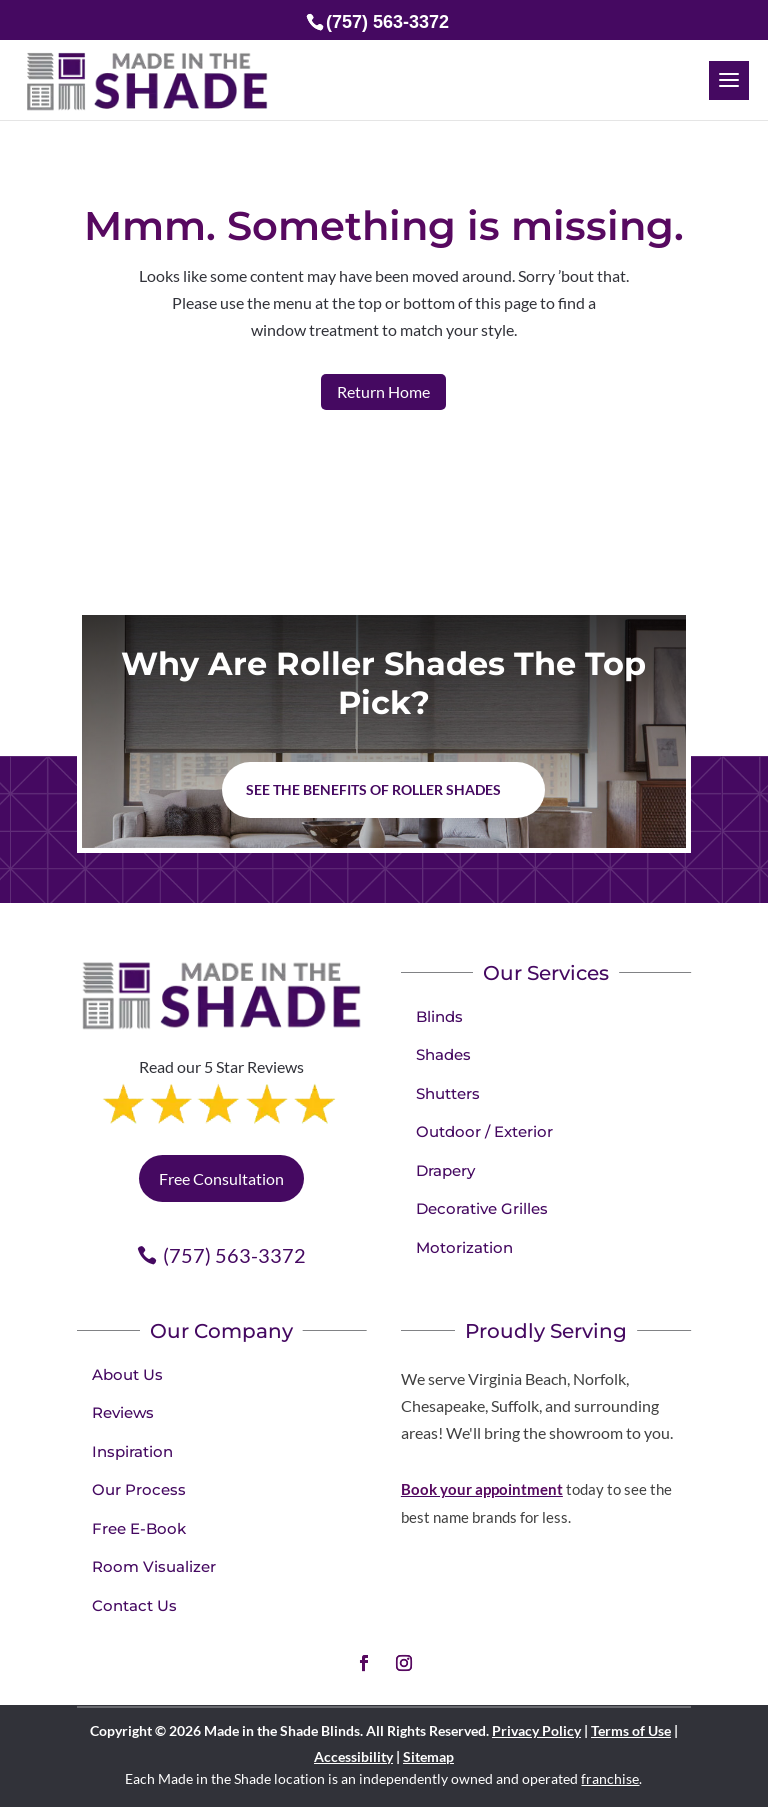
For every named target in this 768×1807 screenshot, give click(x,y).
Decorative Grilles (482, 1208)
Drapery (445, 1170)
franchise (610, 1778)
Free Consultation (221, 1178)
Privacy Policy (536, 1730)
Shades (443, 1054)
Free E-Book (139, 1528)
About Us (127, 1374)
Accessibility (353, 1756)
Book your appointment (482, 1489)
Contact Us (134, 1605)
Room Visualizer (154, 1566)
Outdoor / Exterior (484, 1131)
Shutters (448, 1093)
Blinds (439, 1016)
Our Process (139, 1489)
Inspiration (132, 1451)
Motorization (464, 1247)
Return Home (383, 391)
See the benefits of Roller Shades (373, 789)
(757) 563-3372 (234, 1255)
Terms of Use (631, 1730)
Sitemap (428, 1756)
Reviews (123, 1412)
